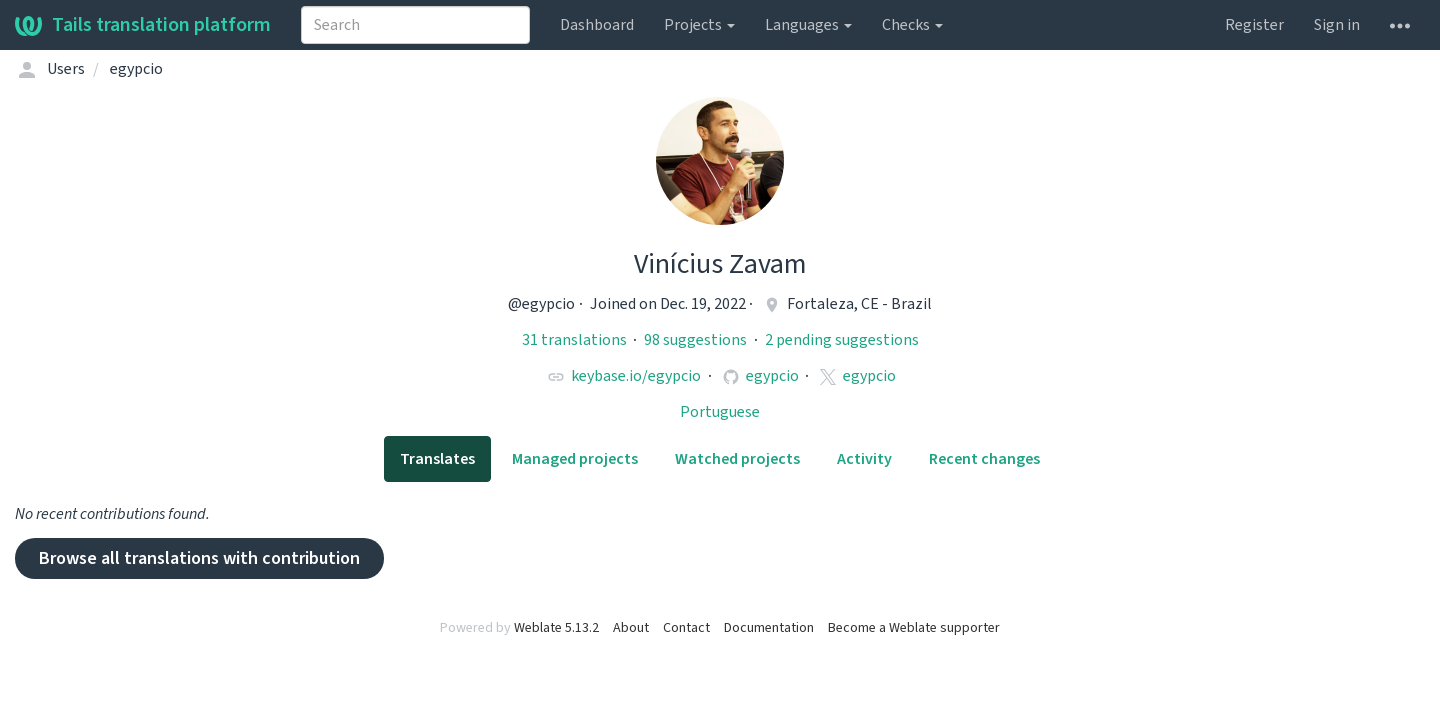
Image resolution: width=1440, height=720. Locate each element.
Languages (808, 25)
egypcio (772, 376)
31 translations (576, 340)
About (631, 628)
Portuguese (720, 412)
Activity (864, 459)
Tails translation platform (143, 25)
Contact (686, 628)
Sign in (1337, 25)
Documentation (769, 628)
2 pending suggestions (842, 340)
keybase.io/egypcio (636, 376)
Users (66, 69)
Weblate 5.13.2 (556, 628)
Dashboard (597, 25)
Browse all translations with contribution (199, 558)
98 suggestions (697, 340)
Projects (699, 25)
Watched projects (737, 459)
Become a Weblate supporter (914, 628)
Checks (912, 25)
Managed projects (575, 459)
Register (1254, 25)
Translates (437, 459)
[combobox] (415, 25)
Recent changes (984, 459)
